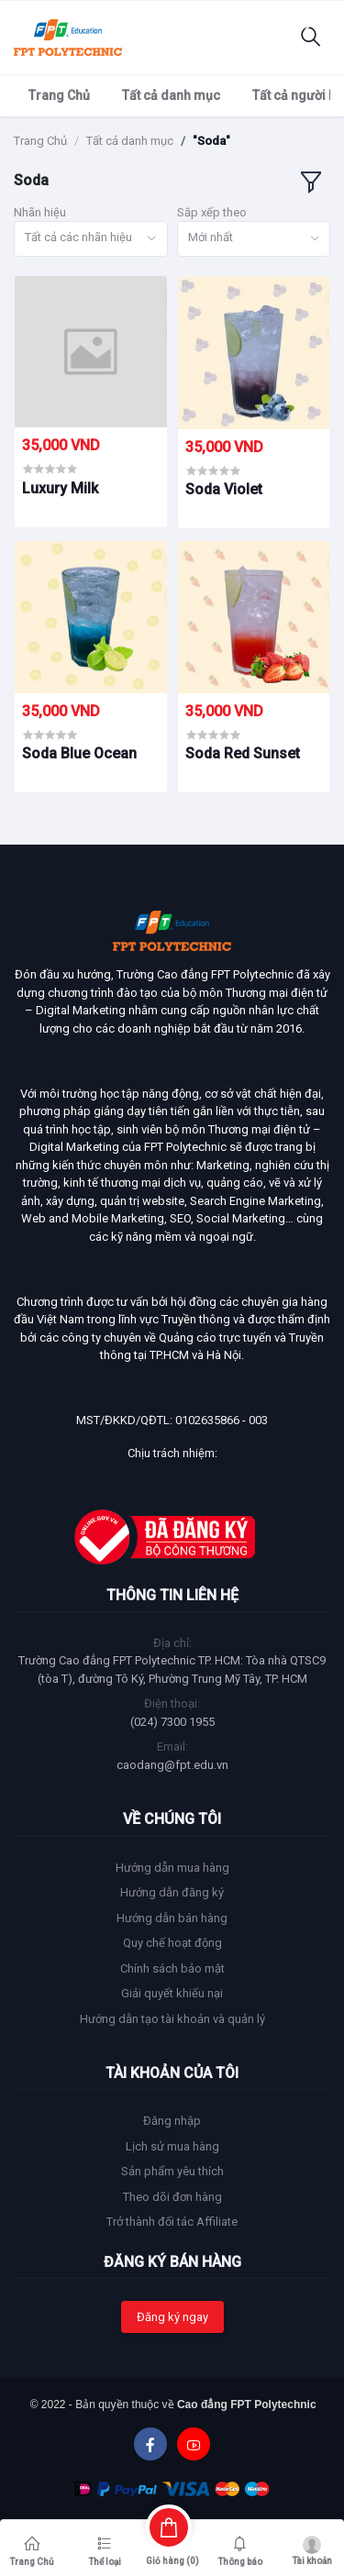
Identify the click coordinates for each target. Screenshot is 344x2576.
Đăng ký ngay (172, 2317)
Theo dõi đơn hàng (172, 2197)
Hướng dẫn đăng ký (172, 1892)
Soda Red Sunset (242, 753)
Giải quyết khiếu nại (172, 1993)
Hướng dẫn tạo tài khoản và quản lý (172, 2019)
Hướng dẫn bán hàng (172, 1918)
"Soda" (211, 141)
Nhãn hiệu (40, 212)
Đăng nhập (172, 2121)
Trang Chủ (59, 95)
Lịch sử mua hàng (172, 2146)
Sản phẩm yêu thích (172, 2171)
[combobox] (91, 239)
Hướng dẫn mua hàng (172, 1867)
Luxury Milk (60, 488)
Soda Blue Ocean (79, 753)
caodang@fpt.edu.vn (172, 1765)
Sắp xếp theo (212, 212)
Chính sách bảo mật (172, 1968)
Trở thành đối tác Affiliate (172, 2221)
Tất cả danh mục (171, 95)
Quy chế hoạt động (172, 1943)
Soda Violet (223, 489)
